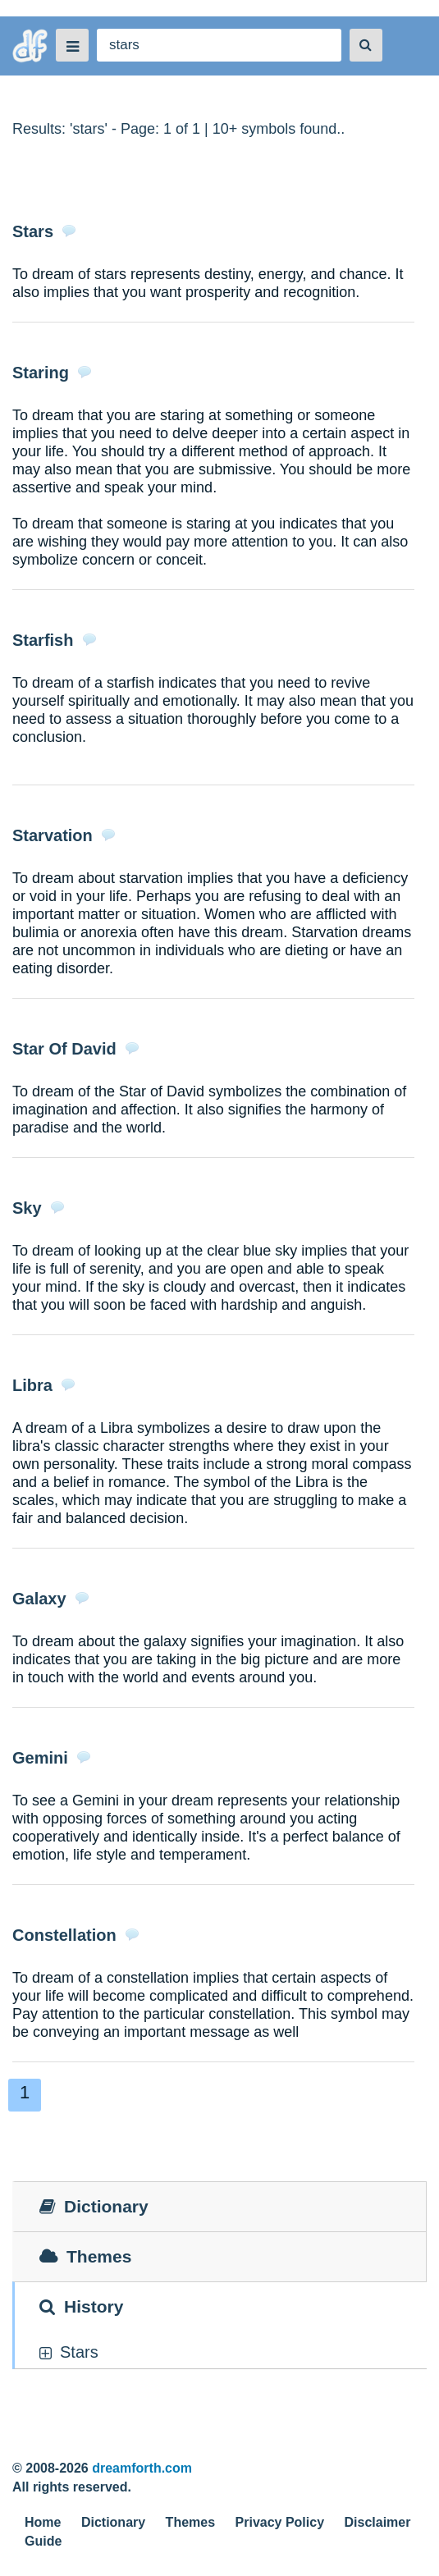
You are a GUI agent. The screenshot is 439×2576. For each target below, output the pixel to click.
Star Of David (64, 1049)
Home (43, 2522)
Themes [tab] (85, 2256)
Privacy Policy (280, 2522)
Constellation (64, 1935)
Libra (32, 1385)
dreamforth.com (142, 2468)
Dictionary (113, 2522)
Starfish (42, 640)
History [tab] (81, 2306)
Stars (32, 231)
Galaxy (39, 1599)
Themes (190, 2522)
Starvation (52, 835)
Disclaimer (378, 2522)
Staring (40, 373)
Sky (27, 1208)
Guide (43, 2541)
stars (79, 2352)
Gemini (40, 1758)
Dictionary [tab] (94, 2206)
